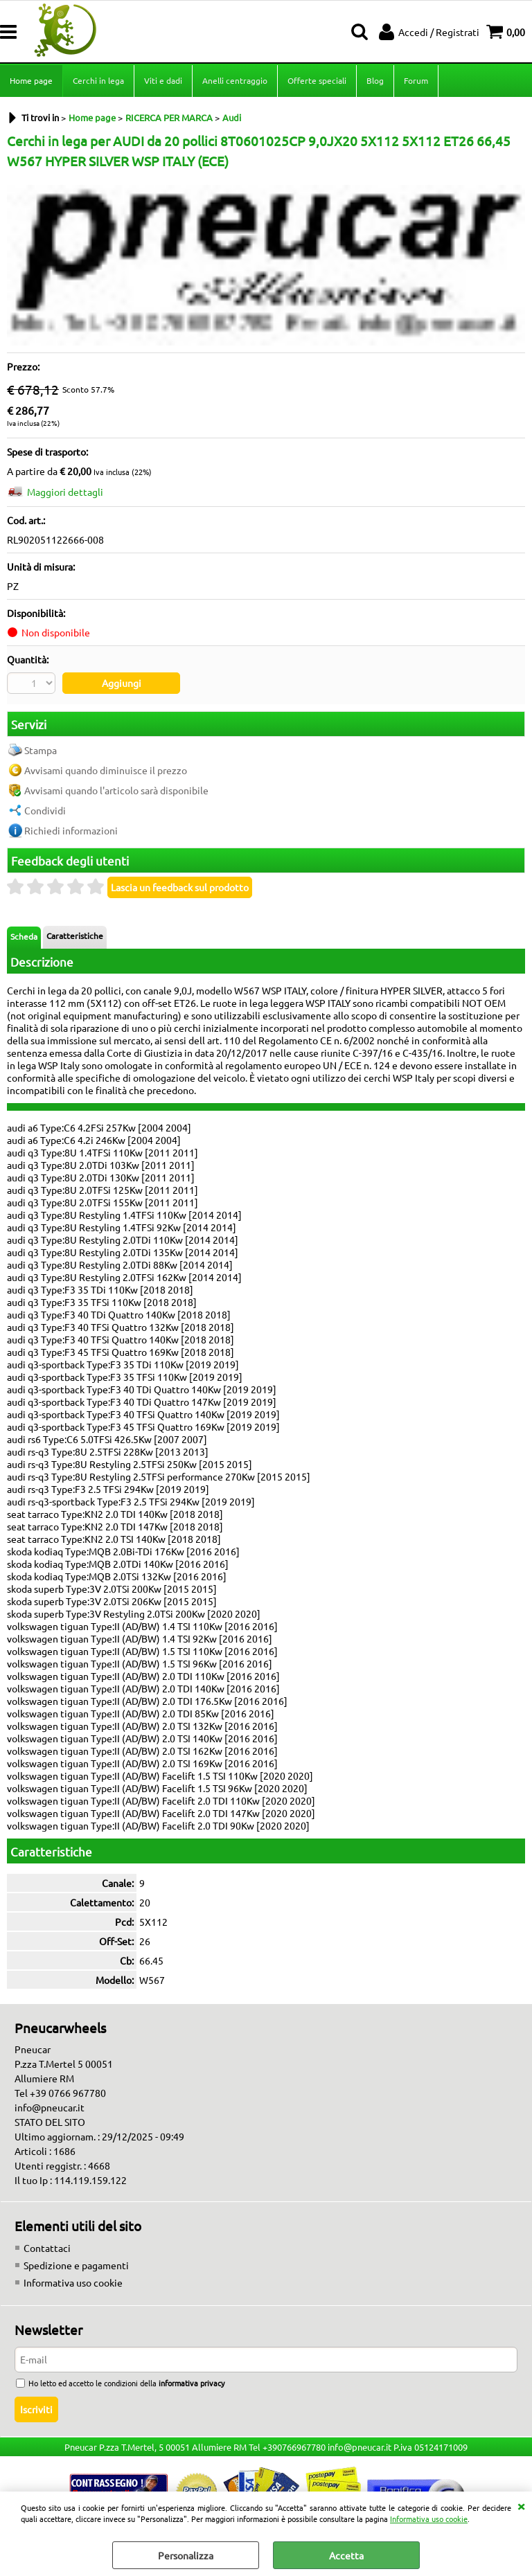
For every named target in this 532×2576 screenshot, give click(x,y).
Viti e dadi (163, 80)
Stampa (40, 750)
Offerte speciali (316, 80)
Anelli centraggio (234, 80)
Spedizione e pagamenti (76, 2265)
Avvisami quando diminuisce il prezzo (105, 770)
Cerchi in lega (98, 80)
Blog (375, 80)
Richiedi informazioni (71, 830)
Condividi (45, 810)
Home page (31, 80)
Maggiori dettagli (65, 491)
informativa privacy (191, 2382)
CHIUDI (521, 2505)
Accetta (346, 2555)
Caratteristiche (74, 935)
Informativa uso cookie (429, 2518)
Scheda (23, 936)
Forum (416, 80)
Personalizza (185, 2555)
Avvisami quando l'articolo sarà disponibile (116, 790)
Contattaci (47, 2248)
